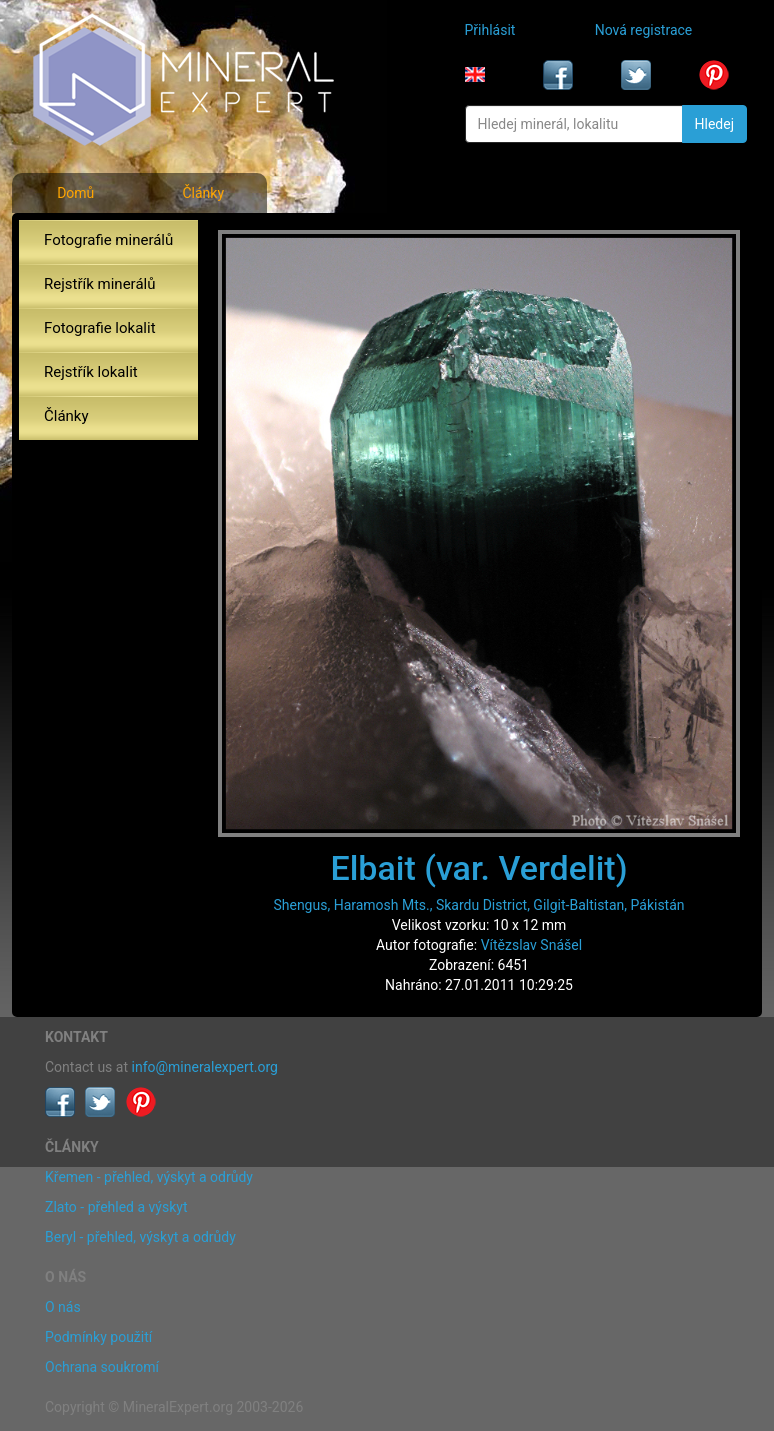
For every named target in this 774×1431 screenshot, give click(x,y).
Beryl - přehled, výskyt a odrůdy (140, 1237)
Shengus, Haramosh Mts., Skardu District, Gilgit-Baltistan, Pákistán (478, 905)
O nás (63, 1307)
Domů (75, 193)
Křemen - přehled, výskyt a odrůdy (149, 1177)
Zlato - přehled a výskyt (116, 1207)
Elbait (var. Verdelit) (478, 868)
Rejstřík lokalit (91, 372)
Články (203, 193)
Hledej (714, 124)
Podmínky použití (98, 1337)
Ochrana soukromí (102, 1367)
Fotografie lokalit (100, 328)
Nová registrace (644, 30)
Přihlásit (490, 30)
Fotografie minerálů (108, 240)
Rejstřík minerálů (99, 284)
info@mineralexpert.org (205, 1067)
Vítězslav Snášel (531, 945)
